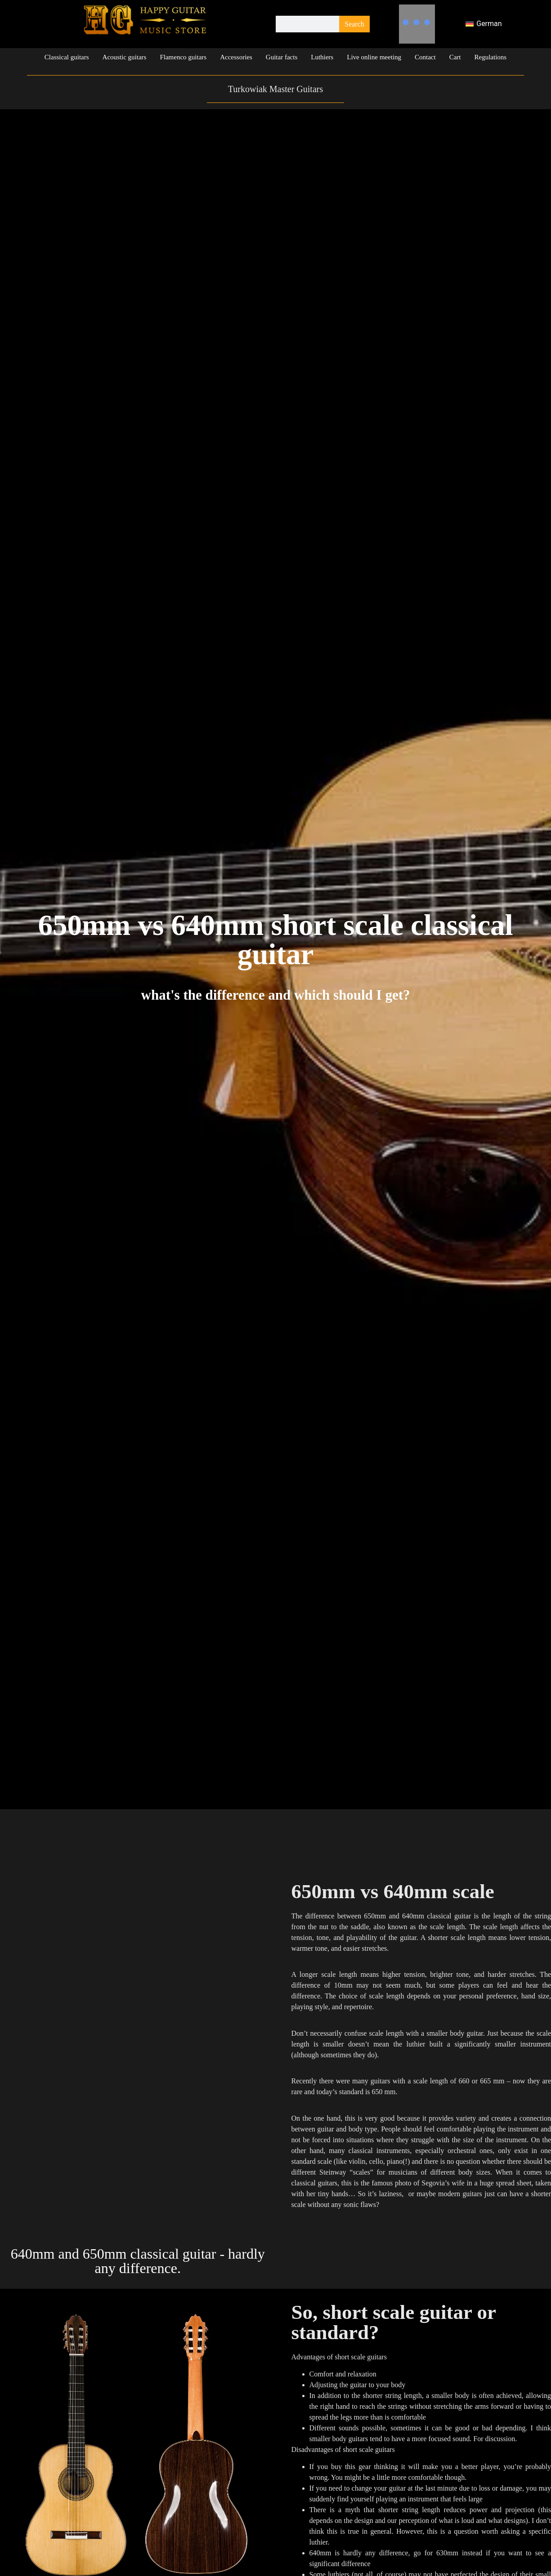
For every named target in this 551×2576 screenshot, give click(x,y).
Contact (425, 57)
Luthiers (322, 57)
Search (354, 24)
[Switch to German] (483, 24)
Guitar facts (281, 57)
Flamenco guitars (183, 57)
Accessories (236, 57)
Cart (455, 57)
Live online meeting (374, 57)
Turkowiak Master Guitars (275, 89)
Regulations (491, 57)
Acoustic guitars (125, 57)
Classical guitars (67, 57)
